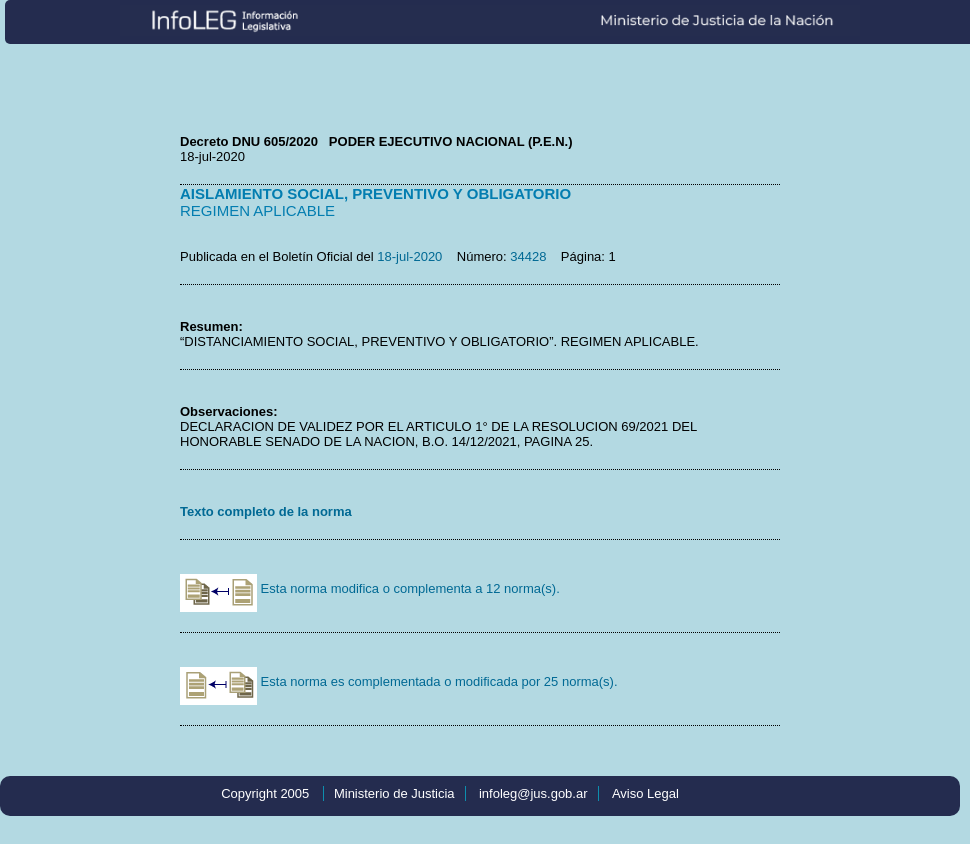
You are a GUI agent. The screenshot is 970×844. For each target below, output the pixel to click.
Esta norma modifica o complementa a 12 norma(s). (370, 588)
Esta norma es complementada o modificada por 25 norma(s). (399, 681)
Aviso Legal (645, 793)
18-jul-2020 (409, 256)
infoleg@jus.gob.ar (533, 793)
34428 (528, 256)
